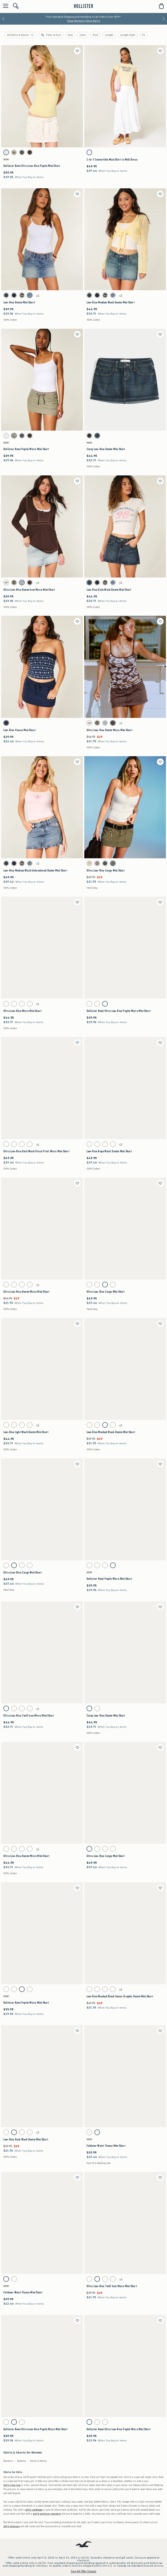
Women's (8, 2461)
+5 (37, 295)
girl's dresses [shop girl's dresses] (11, 2526)
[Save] (77, 50)
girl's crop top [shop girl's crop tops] (11, 2485)
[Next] (163, 18)
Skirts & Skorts (38, 2461)
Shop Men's (93, 21)
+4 (37, 582)
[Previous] (3, 18)
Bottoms (21, 2461)
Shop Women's (76, 21)
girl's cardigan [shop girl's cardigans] (33, 2510)
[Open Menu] (4, 6)
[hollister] (83, 6)
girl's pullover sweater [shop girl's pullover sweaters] (47, 2514)
